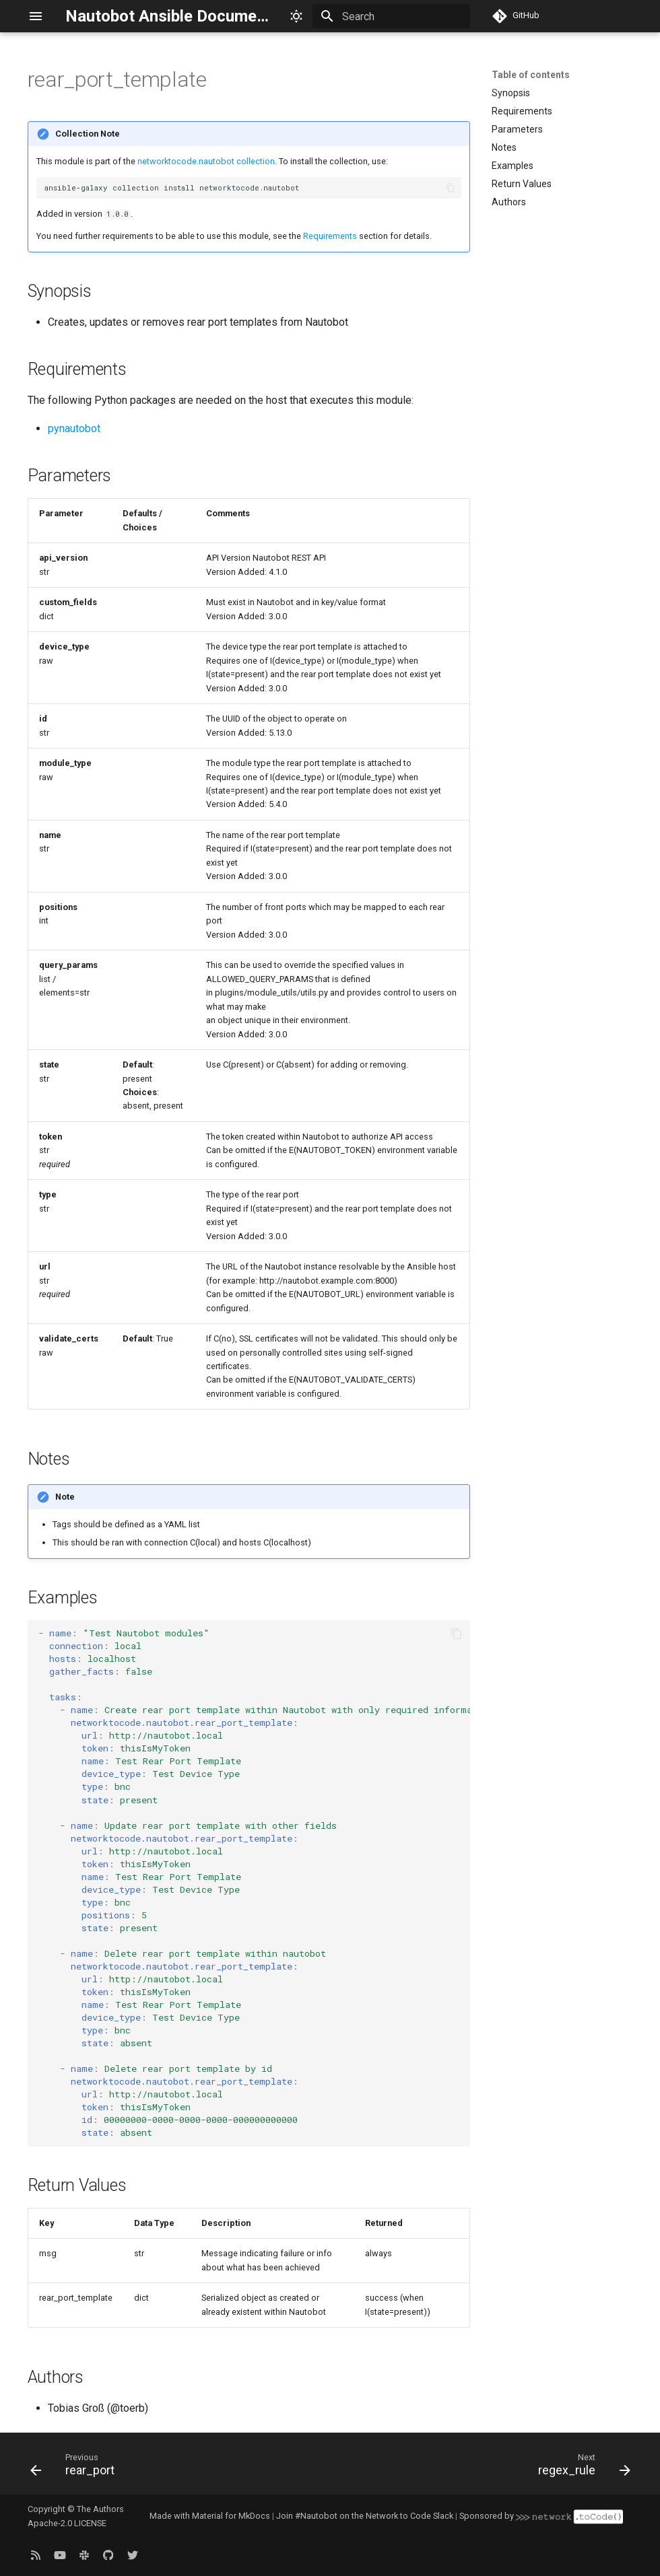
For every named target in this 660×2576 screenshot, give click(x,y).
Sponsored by (540, 2516)
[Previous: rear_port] (76, 2467)
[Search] (391, 16)
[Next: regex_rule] (581, 2467)
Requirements (330, 236)
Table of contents (531, 74)
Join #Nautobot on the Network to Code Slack (364, 2516)
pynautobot (74, 428)
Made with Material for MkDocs (210, 2516)
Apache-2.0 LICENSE (67, 2523)
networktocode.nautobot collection (206, 161)
